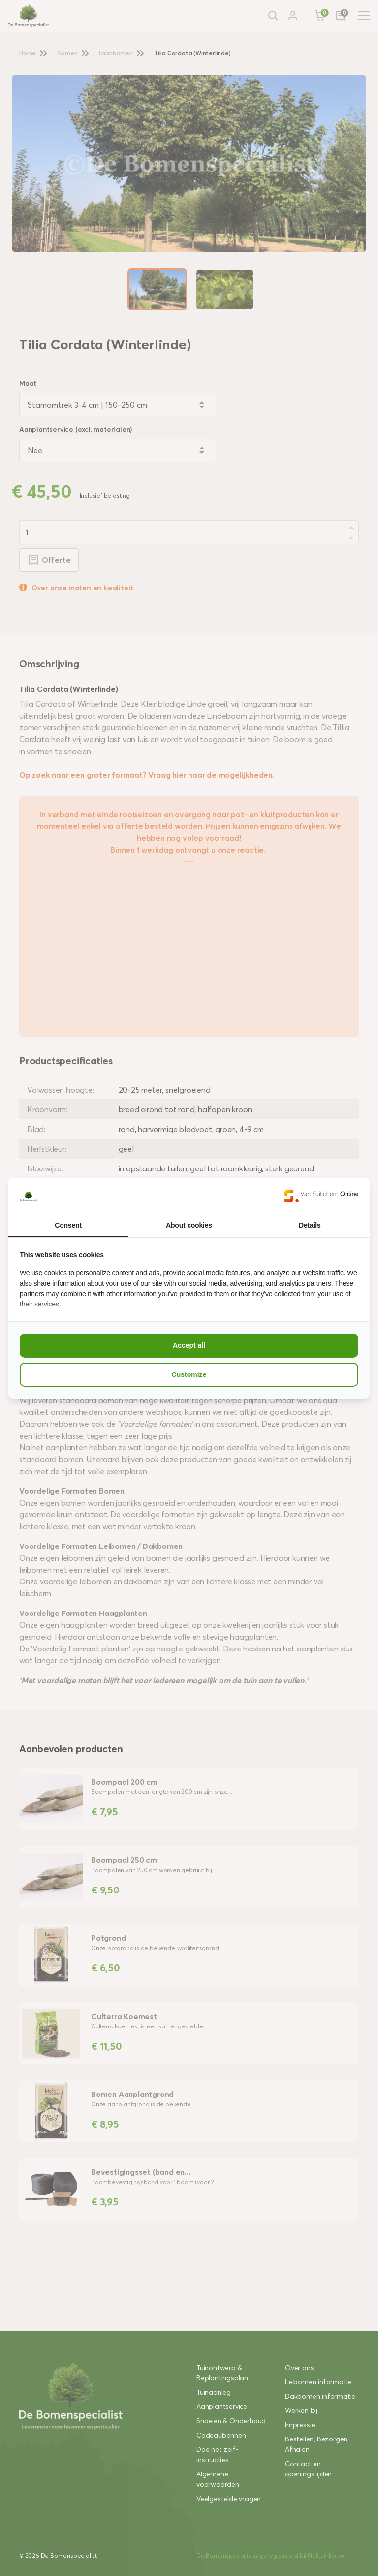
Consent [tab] (68, 1225)
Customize (189, 1374)
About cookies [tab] (189, 1225)
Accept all (189, 1345)
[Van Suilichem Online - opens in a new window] (321, 1196)
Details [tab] (310, 1225)
